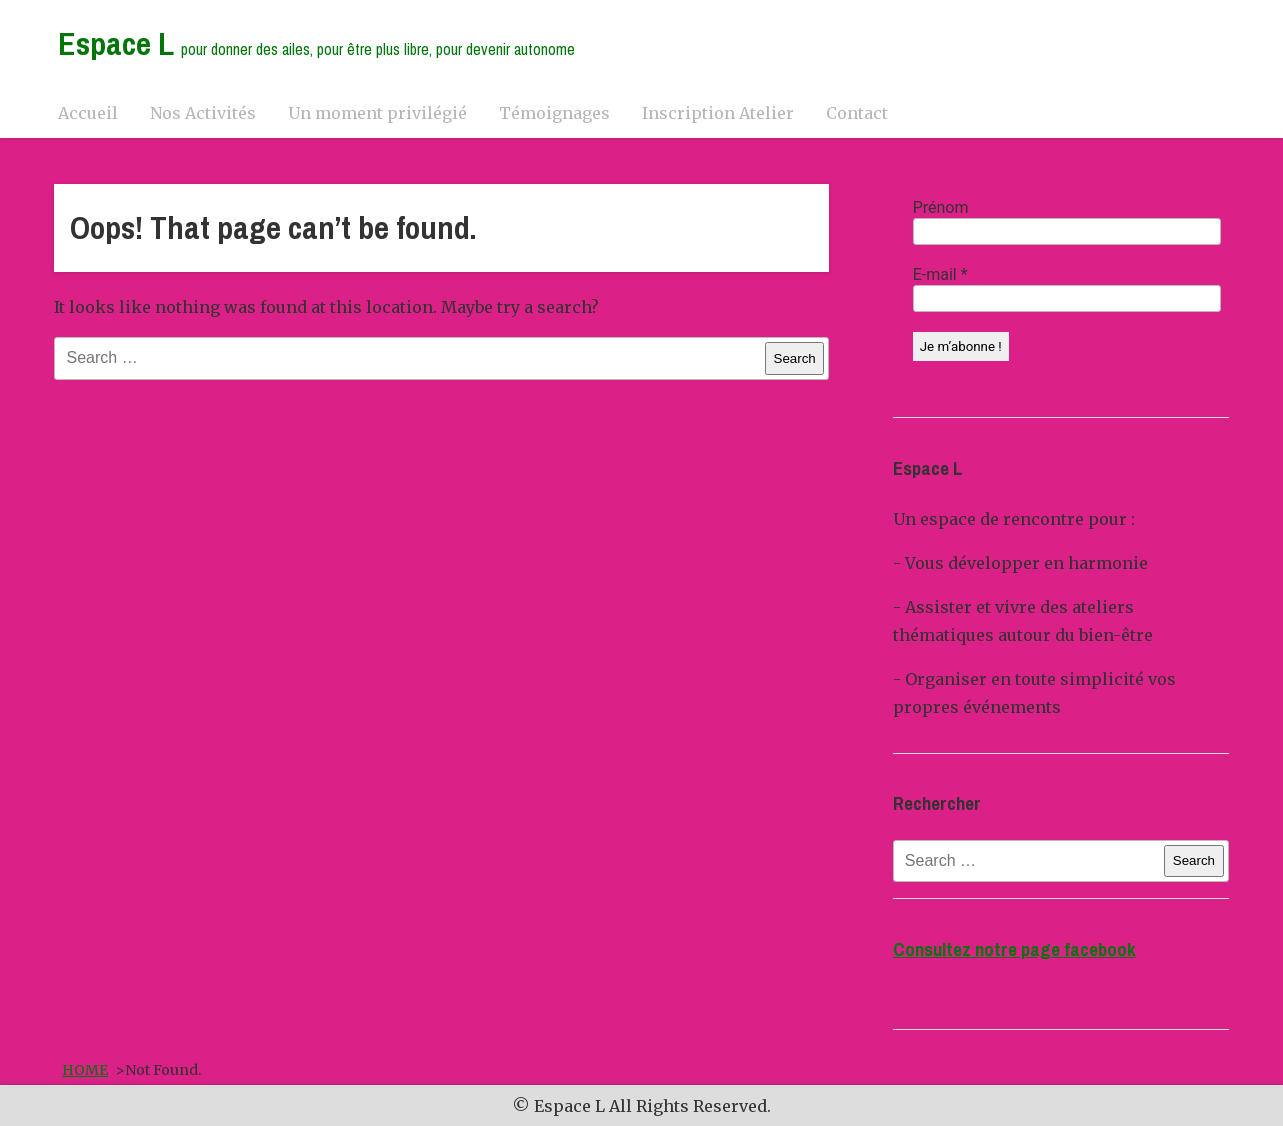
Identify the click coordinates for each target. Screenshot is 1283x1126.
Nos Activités (203, 113)
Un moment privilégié (377, 113)
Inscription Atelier (718, 113)
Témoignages (554, 113)
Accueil (88, 113)
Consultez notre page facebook (1014, 949)
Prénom (941, 207)
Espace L (316, 43)
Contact (857, 113)
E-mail (940, 274)
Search (795, 358)
